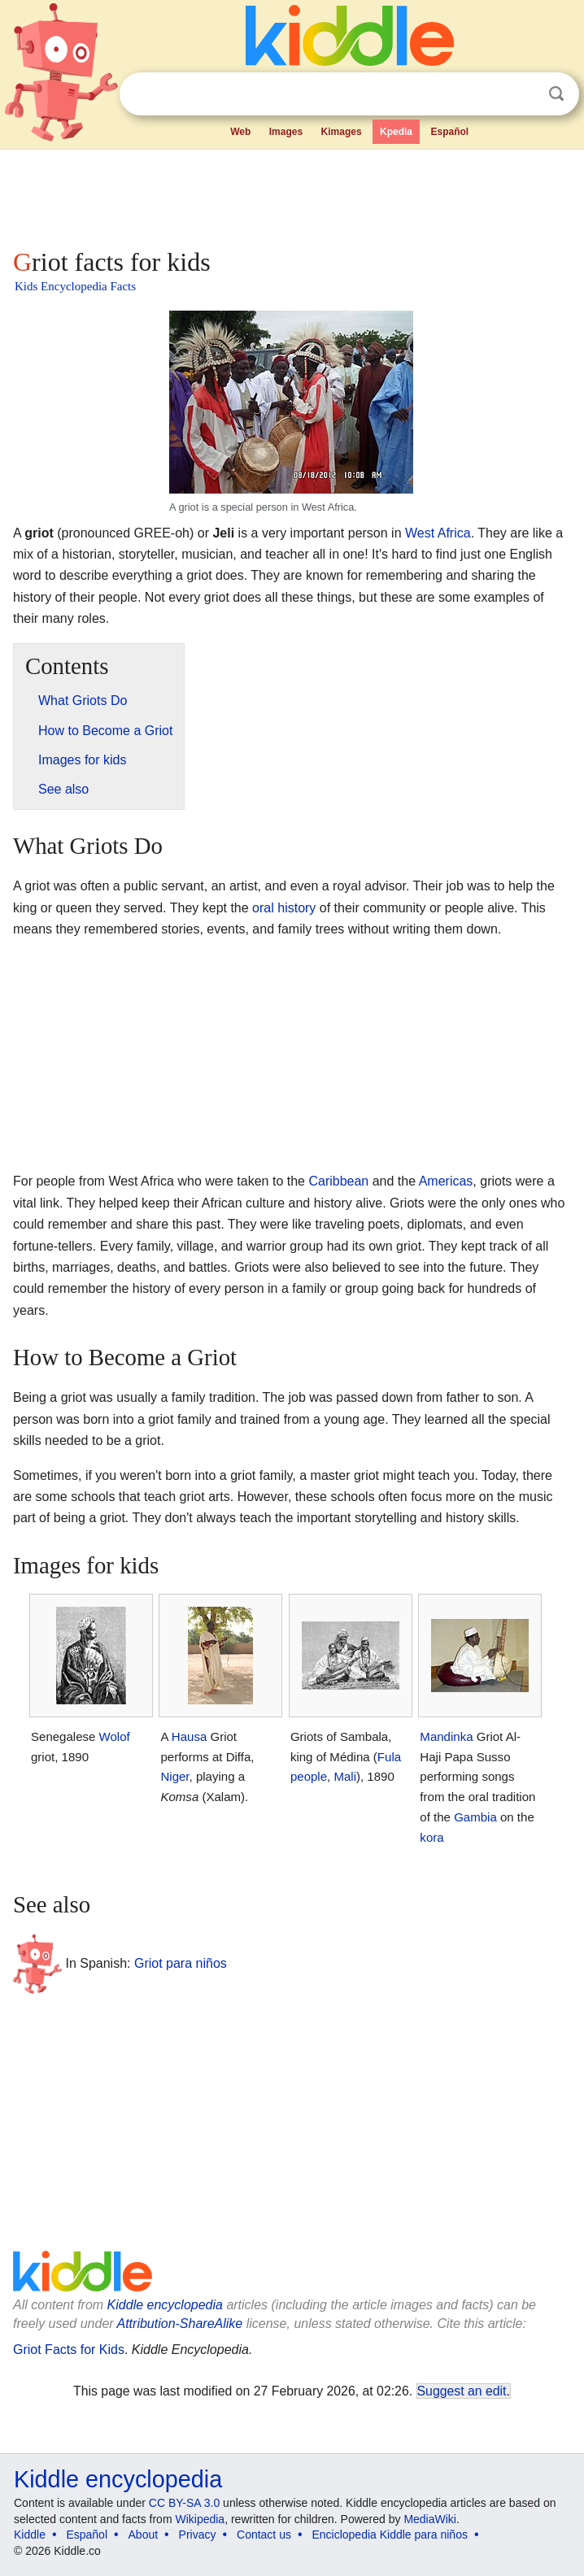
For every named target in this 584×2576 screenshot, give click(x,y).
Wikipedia (199, 2519)
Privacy (197, 2534)
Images (286, 131)
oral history (284, 908)
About (144, 2534)
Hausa (189, 1736)
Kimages (341, 131)
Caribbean (338, 1181)
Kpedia (396, 131)
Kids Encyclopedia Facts (75, 286)
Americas (446, 1181)
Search (556, 94)
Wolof (114, 1736)
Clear (523, 94)
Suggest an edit (462, 2391)
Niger (174, 1776)
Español (449, 131)
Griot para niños (180, 1963)
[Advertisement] (292, 195)
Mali (344, 1776)
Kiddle (30, 2534)
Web (240, 131)
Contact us (264, 2534)
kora (431, 1837)
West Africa (438, 533)
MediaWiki (429, 2519)
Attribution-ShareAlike (179, 2323)
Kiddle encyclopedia (165, 2305)
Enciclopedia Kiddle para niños (389, 2534)
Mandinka (446, 1736)
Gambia (475, 1817)
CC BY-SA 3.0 (184, 2502)
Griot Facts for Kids (68, 2349)
